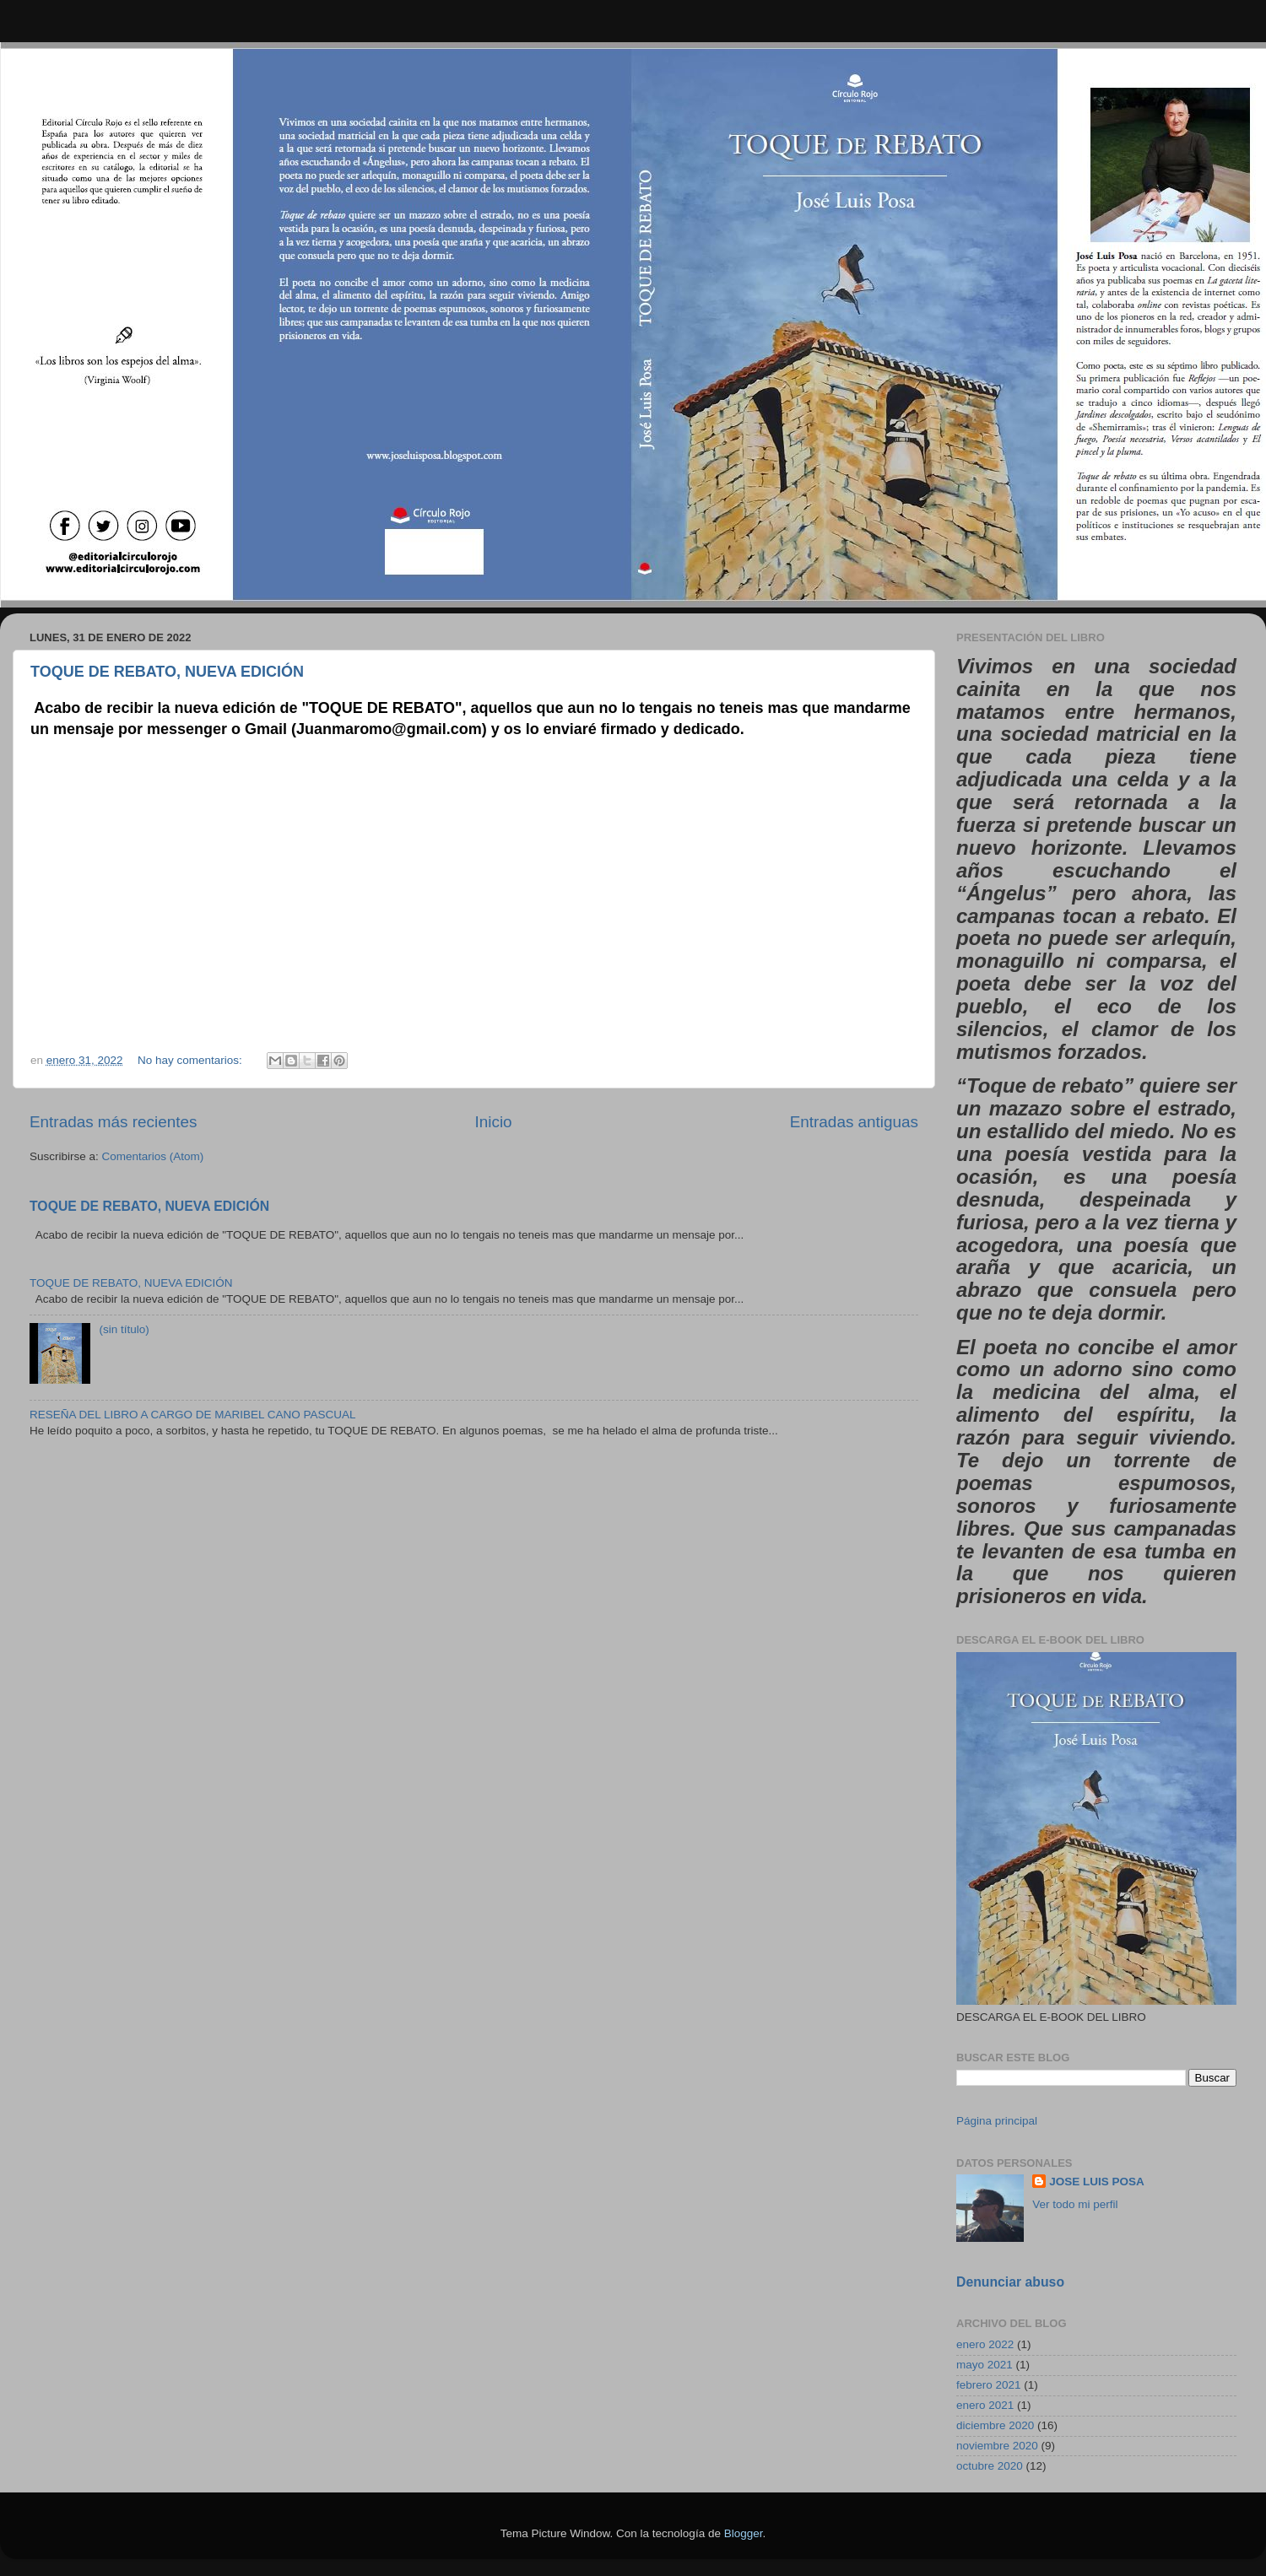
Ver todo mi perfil (1074, 2204)
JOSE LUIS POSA (1096, 2181)
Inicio (493, 1122)
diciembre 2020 (995, 2425)
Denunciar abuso (1010, 2282)
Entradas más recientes (113, 1122)
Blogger (743, 2533)
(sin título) (124, 1329)
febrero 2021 (988, 2385)
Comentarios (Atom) (153, 1156)
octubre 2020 (989, 2466)
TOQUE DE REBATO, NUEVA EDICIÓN (167, 671)
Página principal (996, 2120)
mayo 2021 (984, 2364)
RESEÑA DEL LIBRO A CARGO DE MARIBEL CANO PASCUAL (193, 1414)
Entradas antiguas (854, 1122)
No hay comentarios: (192, 1060)
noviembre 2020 (997, 2445)
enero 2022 (985, 2344)
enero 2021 (985, 2405)
